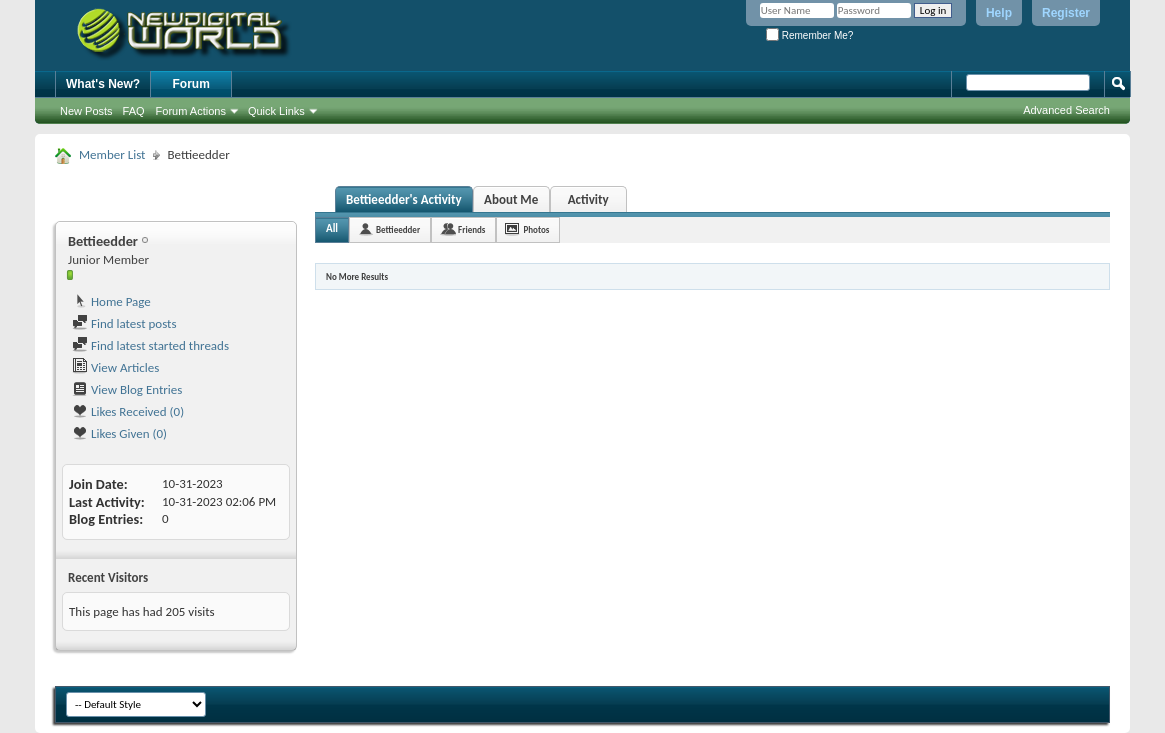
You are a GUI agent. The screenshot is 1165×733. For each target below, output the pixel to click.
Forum (191, 84)
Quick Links (276, 111)
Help (999, 13)
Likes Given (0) (119, 433)
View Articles (115, 367)
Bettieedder (398, 229)
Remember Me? (809, 35)
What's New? (103, 84)
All (332, 228)
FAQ (134, 111)
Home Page (111, 301)
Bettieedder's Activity (404, 199)
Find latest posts (124, 323)
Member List (112, 154)
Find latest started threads (150, 345)
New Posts (86, 111)
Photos (536, 229)
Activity (588, 199)
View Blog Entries (127, 389)
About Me (511, 199)
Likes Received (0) (128, 411)
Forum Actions (191, 111)
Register (1066, 13)
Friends (471, 229)
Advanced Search (1066, 110)
